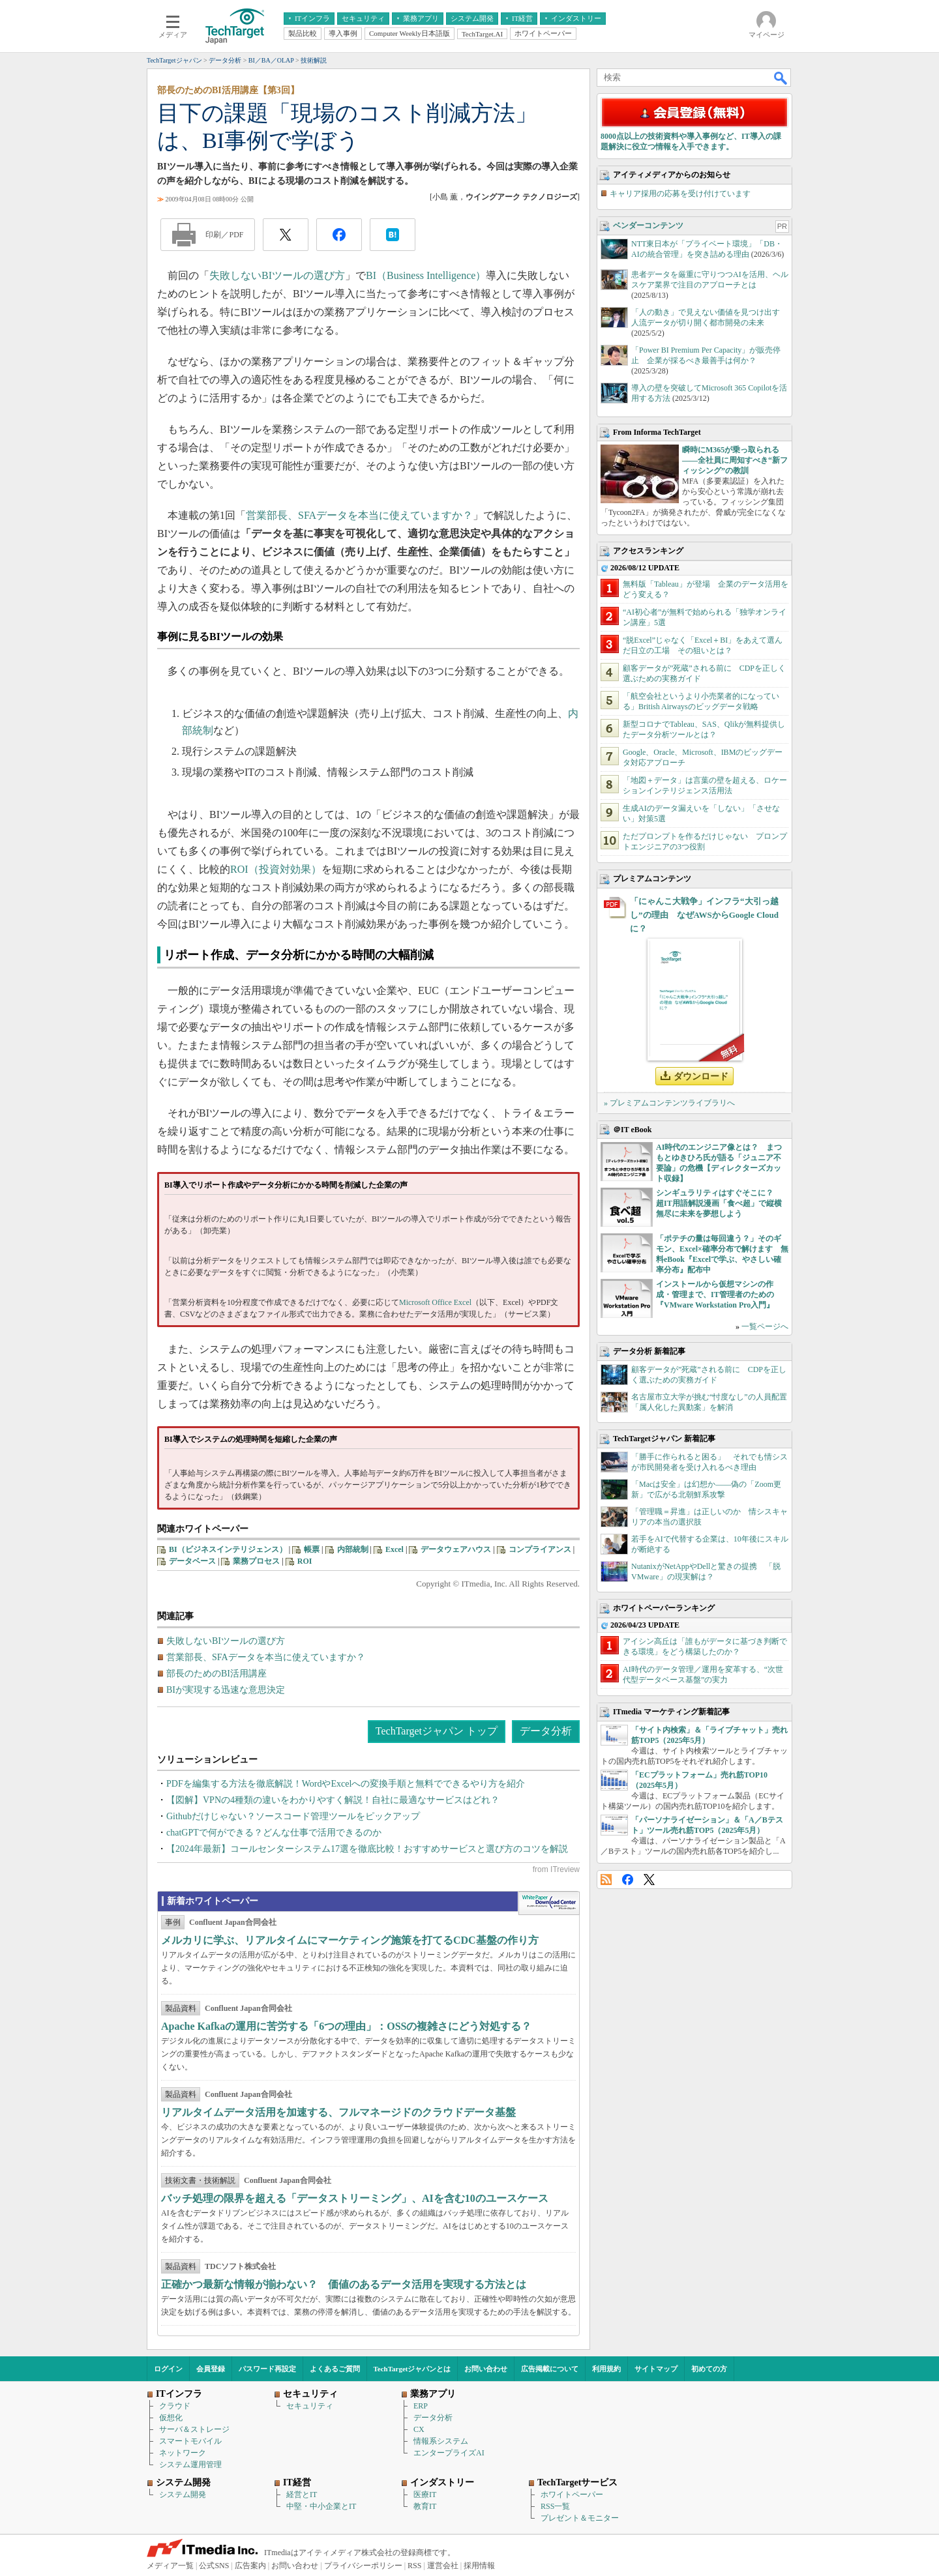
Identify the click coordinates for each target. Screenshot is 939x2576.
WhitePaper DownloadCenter (549, 1903)
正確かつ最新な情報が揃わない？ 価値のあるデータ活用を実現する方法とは (343, 2284)
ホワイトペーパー (572, 2494)
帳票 (312, 1549)
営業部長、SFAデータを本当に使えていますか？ (359, 515)
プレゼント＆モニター (580, 2518)
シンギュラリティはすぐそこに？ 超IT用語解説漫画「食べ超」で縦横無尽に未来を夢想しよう (719, 1203)
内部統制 (352, 1549)
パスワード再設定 (267, 2369)
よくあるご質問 (335, 2369)
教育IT (424, 2506)
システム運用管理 (190, 2464)
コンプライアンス (540, 1549)
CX (419, 2429)
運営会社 (442, 2565)
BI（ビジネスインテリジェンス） (228, 1549)
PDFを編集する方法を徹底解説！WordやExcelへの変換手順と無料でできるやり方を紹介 (345, 1784)
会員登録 (210, 2369)
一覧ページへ (764, 1326)
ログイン (168, 2369)
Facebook (627, 1879)
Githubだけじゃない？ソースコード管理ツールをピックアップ (293, 1816)
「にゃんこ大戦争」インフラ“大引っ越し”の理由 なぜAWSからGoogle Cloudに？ (704, 914)
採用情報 (479, 2565)
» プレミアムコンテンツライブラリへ (669, 1102)
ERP (420, 2405)
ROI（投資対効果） (275, 869)
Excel (394, 1549)
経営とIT (301, 2494)
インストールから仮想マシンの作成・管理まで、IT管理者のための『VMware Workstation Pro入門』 (715, 1295)
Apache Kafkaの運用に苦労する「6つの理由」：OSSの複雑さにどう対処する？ (346, 2026)
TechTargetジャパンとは (412, 2369)
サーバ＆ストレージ (194, 2429)
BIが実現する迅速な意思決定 (225, 1690)
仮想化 (171, 2417)
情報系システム (440, 2441)
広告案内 (250, 2565)
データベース (192, 1561)
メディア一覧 (170, 2565)
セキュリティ (309, 2405)
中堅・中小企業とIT (321, 2506)
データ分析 (546, 1730)
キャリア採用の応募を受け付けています (680, 193)
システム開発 (182, 2494)
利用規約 (606, 2369)
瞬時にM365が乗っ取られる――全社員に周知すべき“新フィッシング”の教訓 (735, 460)
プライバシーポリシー (363, 2565)
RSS (606, 1879)
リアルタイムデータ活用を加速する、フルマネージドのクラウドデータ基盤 (338, 2112)
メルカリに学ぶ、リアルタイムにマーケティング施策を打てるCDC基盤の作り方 (350, 1940)
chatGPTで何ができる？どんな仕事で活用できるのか (273, 1832)
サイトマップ (656, 2369)
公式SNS (214, 2565)
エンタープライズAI (448, 2452)
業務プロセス (256, 1561)
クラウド (174, 2405)
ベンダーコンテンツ (648, 225)
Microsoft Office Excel (435, 1302)
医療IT (424, 2494)
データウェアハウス (456, 1549)
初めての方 (709, 2369)
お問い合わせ (485, 2369)
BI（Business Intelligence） (426, 275)
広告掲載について (549, 2369)
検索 (781, 77)
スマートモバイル (190, 2441)
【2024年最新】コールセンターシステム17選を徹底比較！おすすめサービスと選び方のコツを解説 (367, 1849)
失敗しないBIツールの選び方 (277, 275)
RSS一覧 (555, 2506)
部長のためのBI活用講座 (216, 1673)
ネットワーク (182, 2452)
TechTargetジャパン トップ (437, 1730)
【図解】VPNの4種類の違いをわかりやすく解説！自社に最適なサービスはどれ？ (332, 1800)
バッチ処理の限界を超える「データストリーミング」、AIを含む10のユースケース (354, 2198)
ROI (304, 1561)
